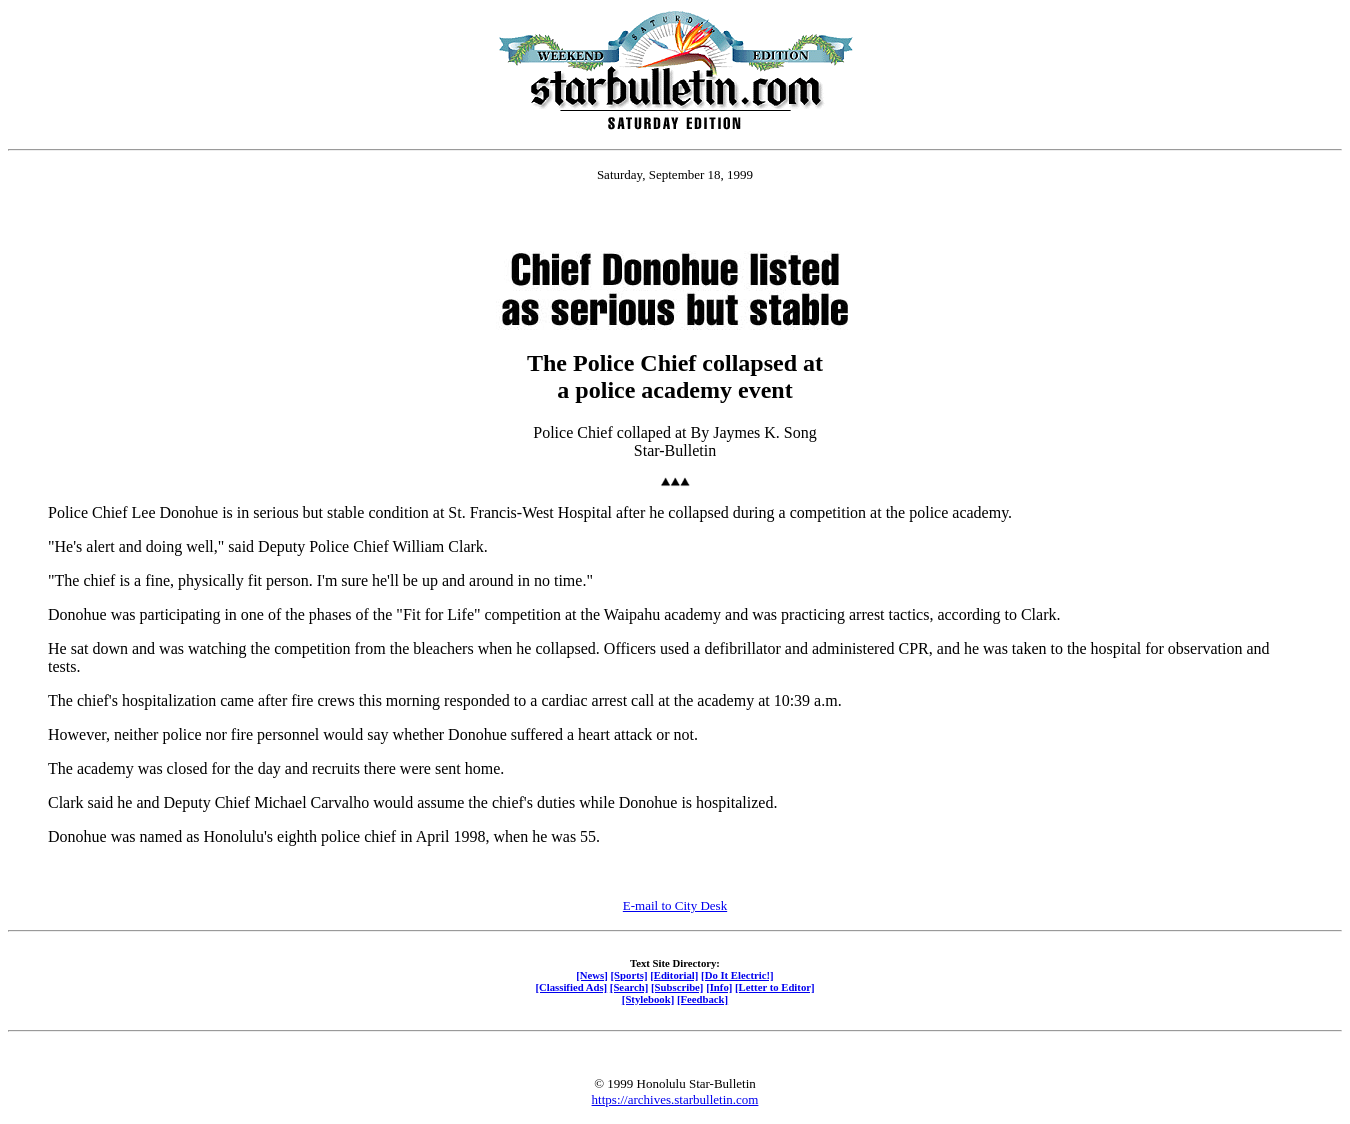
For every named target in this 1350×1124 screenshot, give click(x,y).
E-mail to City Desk (675, 905)
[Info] (719, 987)
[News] (592, 975)
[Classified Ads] (571, 987)
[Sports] (629, 975)
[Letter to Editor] (775, 987)
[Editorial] (674, 975)
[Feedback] (702, 999)
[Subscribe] (677, 987)
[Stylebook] (648, 999)
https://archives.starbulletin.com (675, 1099)
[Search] (629, 987)
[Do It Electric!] (737, 975)
